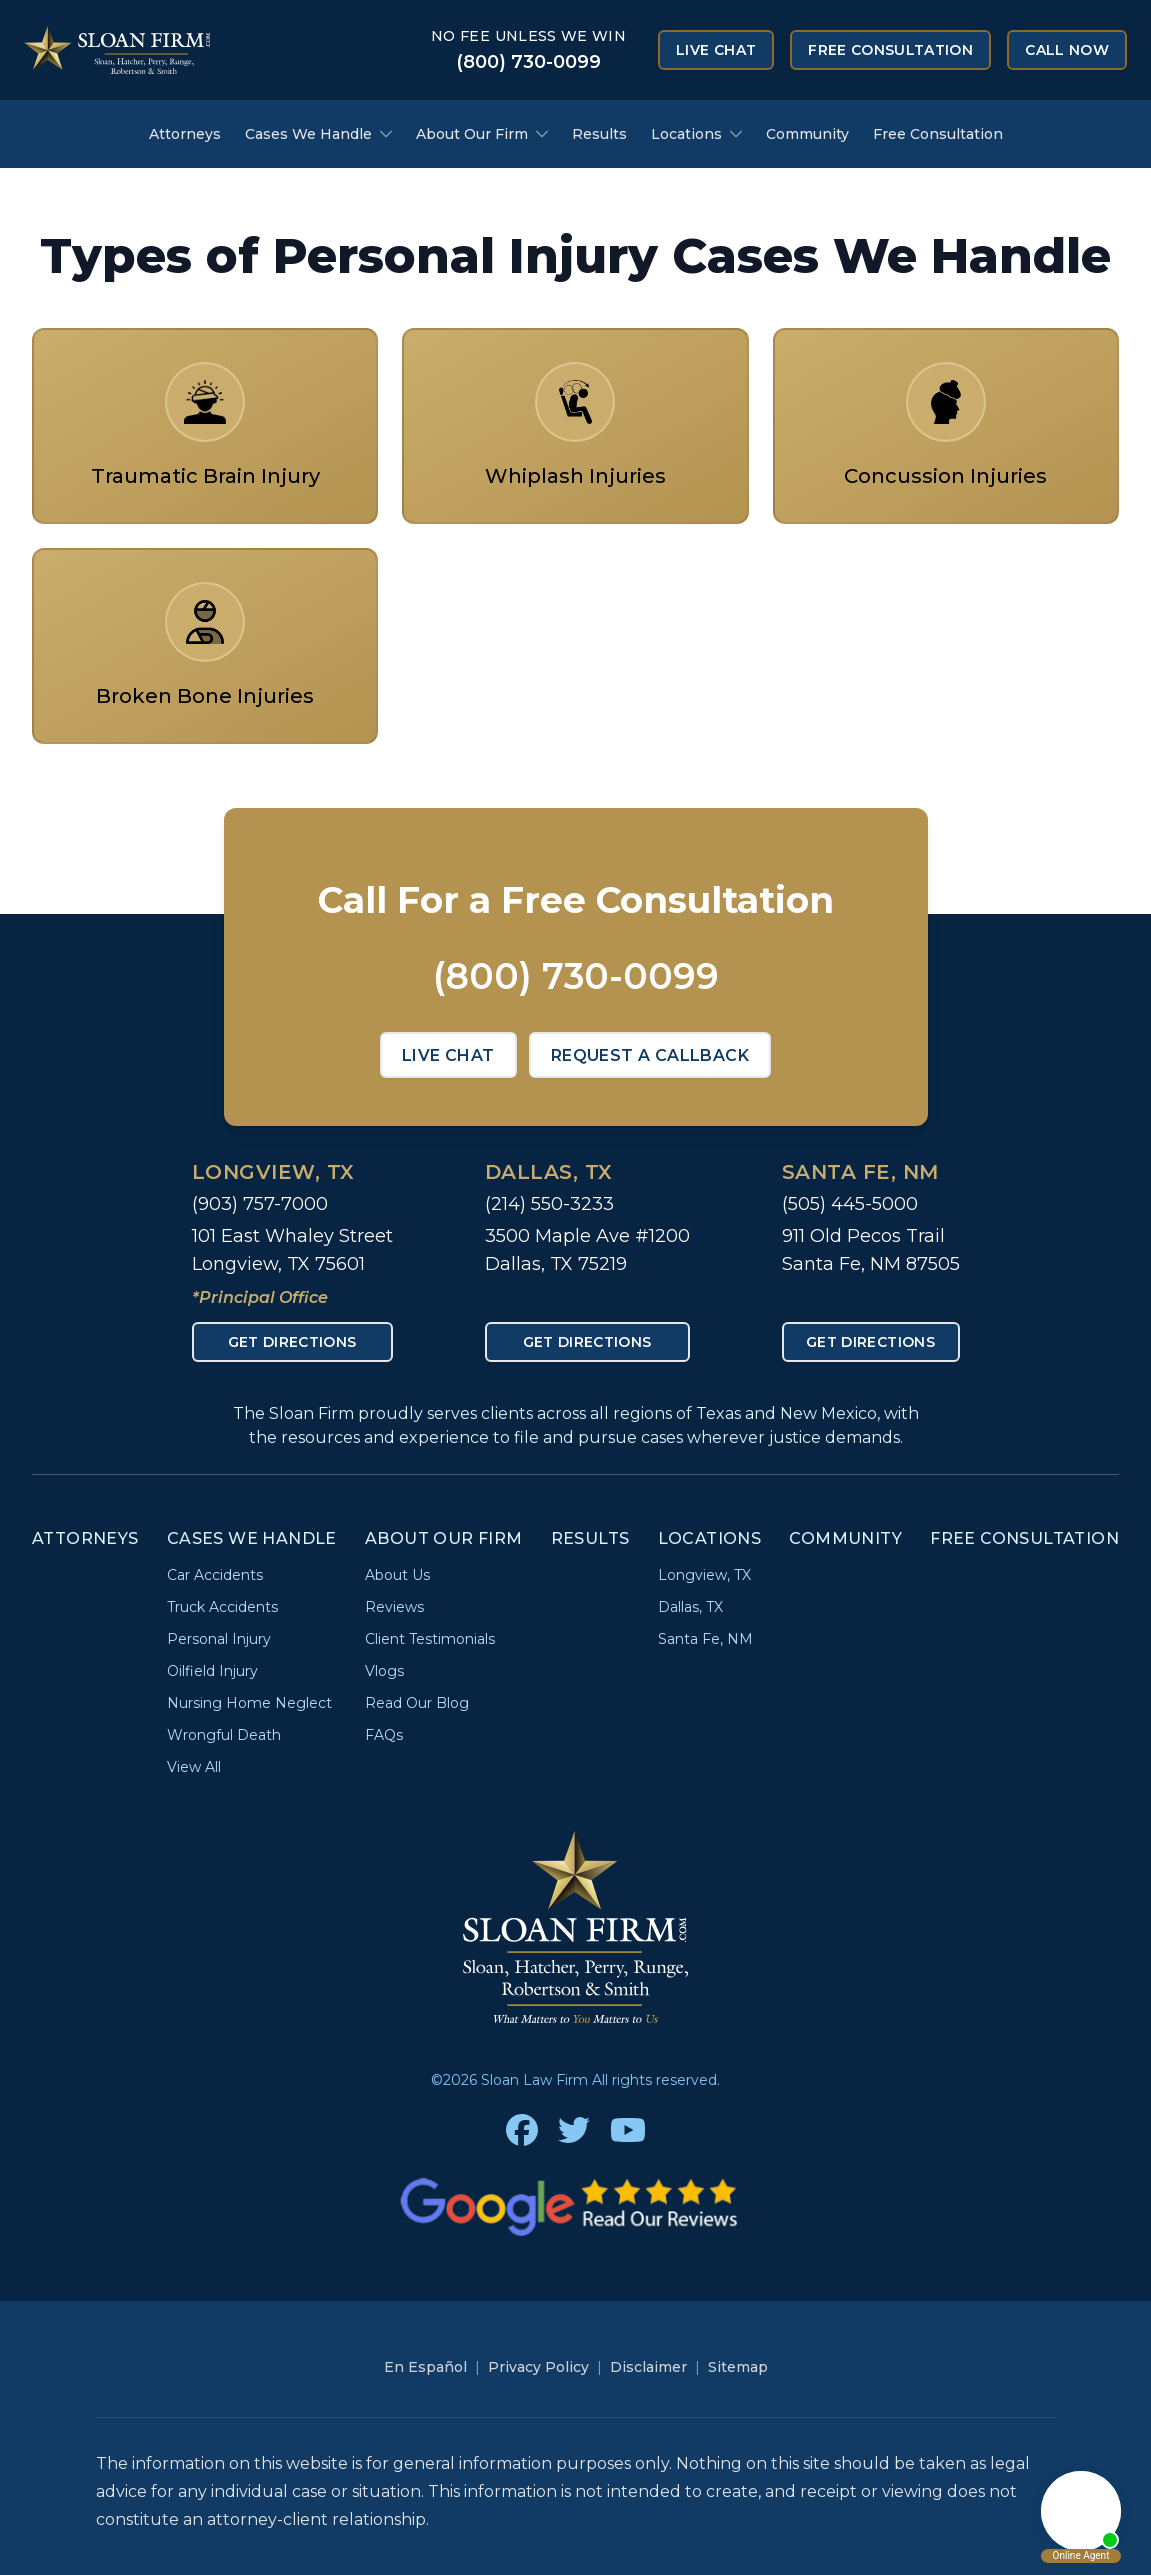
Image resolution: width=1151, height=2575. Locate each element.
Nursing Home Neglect (249, 1703)
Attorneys (185, 134)
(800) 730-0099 (528, 62)
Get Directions (292, 1342)
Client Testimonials (430, 1639)
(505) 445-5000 (850, 1204)
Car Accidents (215, 1575)
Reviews (394, 1607)
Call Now (1067, 50)
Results (599, 134)
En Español (425, 2367)
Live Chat (716, 50)
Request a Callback (650, 1055)
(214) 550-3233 (549, 1204)
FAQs (384, 1735)
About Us (397, 1575)
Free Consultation (890, 50)
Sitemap (738, 2367)
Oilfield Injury (212, 1671)
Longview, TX (273, 1172)
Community (807, 134)
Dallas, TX (549, 1172)
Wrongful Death (224, 1735)
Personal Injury (219, 1639)
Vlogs (384, 1671)
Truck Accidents (222, 1607)
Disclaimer (648, 2367)
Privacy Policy (538, 2367)
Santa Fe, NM (860, 1172)
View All (194, 1767)
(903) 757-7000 (260, 1204)
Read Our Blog (417, 1703)
